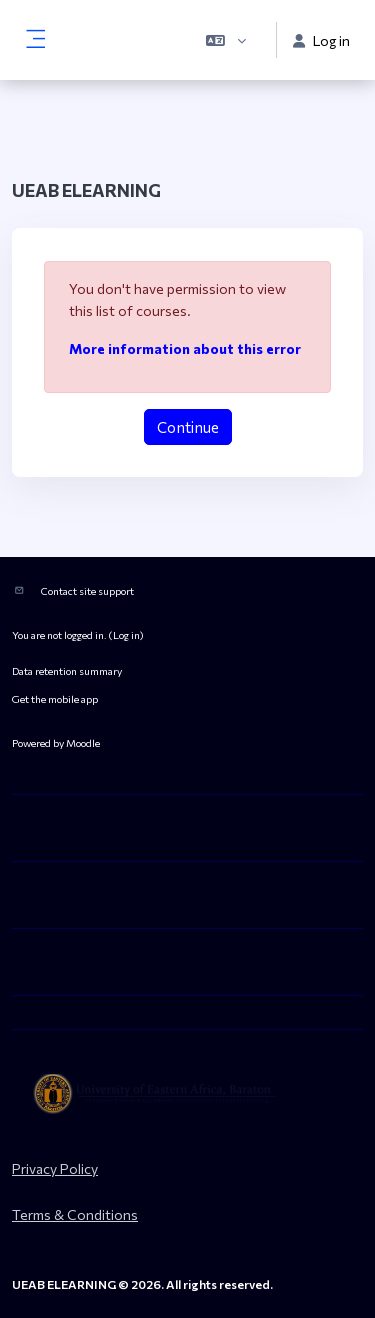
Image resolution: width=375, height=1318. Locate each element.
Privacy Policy (55, 1168)
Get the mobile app (55, 698)
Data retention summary (67, 670)
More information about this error (185, 348)
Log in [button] (321, 40)
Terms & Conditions (75, 1214)
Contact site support (87, 590)
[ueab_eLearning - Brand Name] (187, 1094)
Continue (188, 427)
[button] (226, 40)
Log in (126, 634)
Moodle (83, 742)
